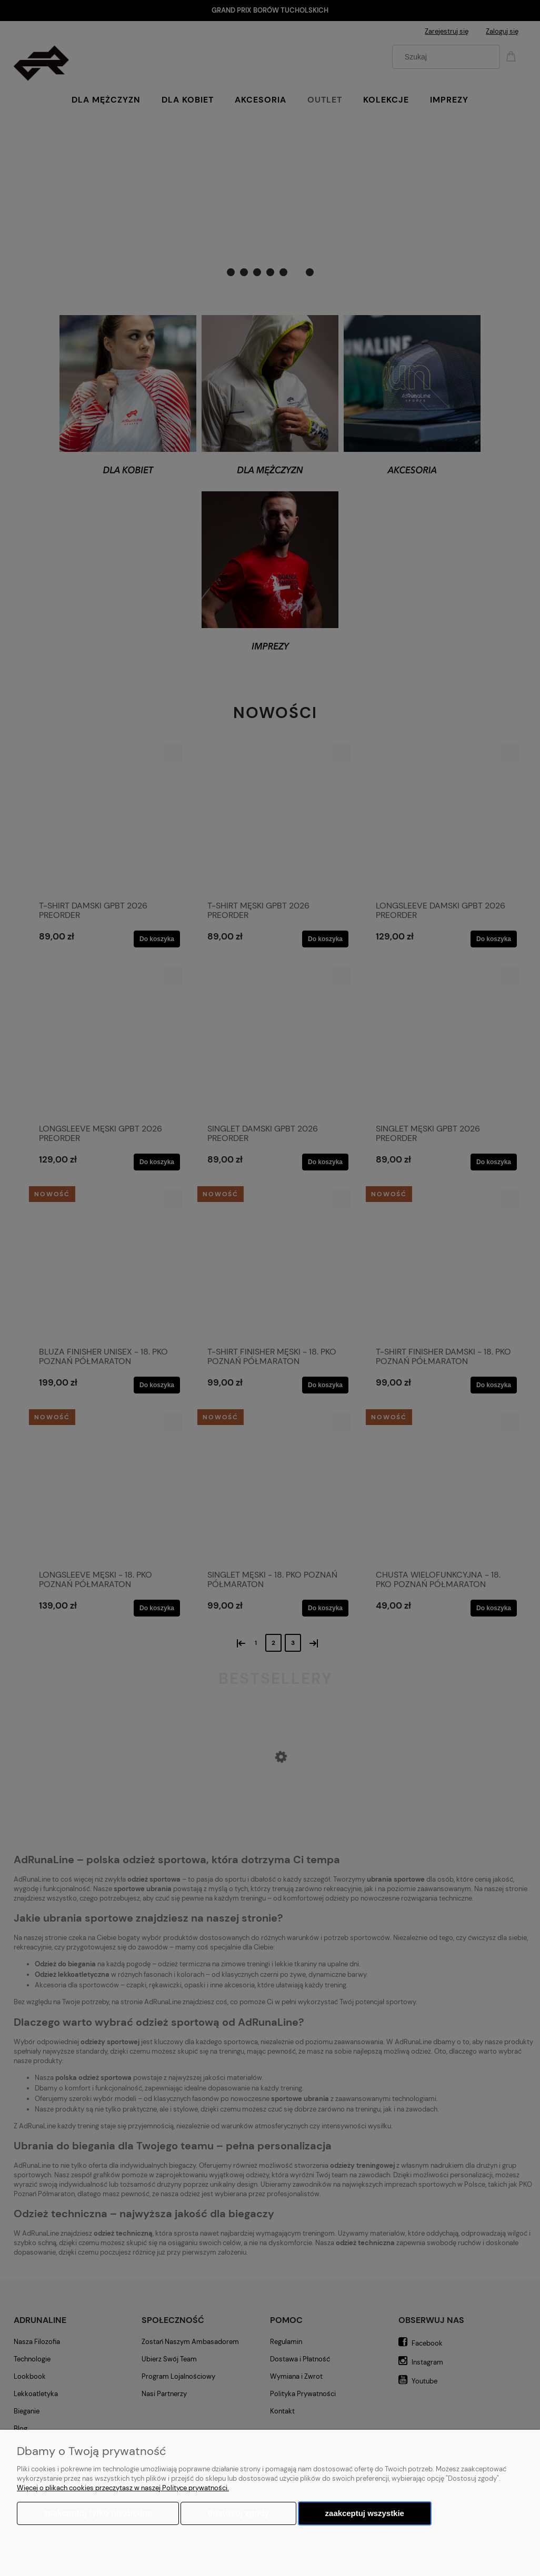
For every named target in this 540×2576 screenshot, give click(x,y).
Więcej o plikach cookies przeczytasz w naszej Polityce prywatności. (123, 2487)
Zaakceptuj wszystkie (364, 2513)
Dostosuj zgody (238, 2513)
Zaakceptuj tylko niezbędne (98, 2513)
